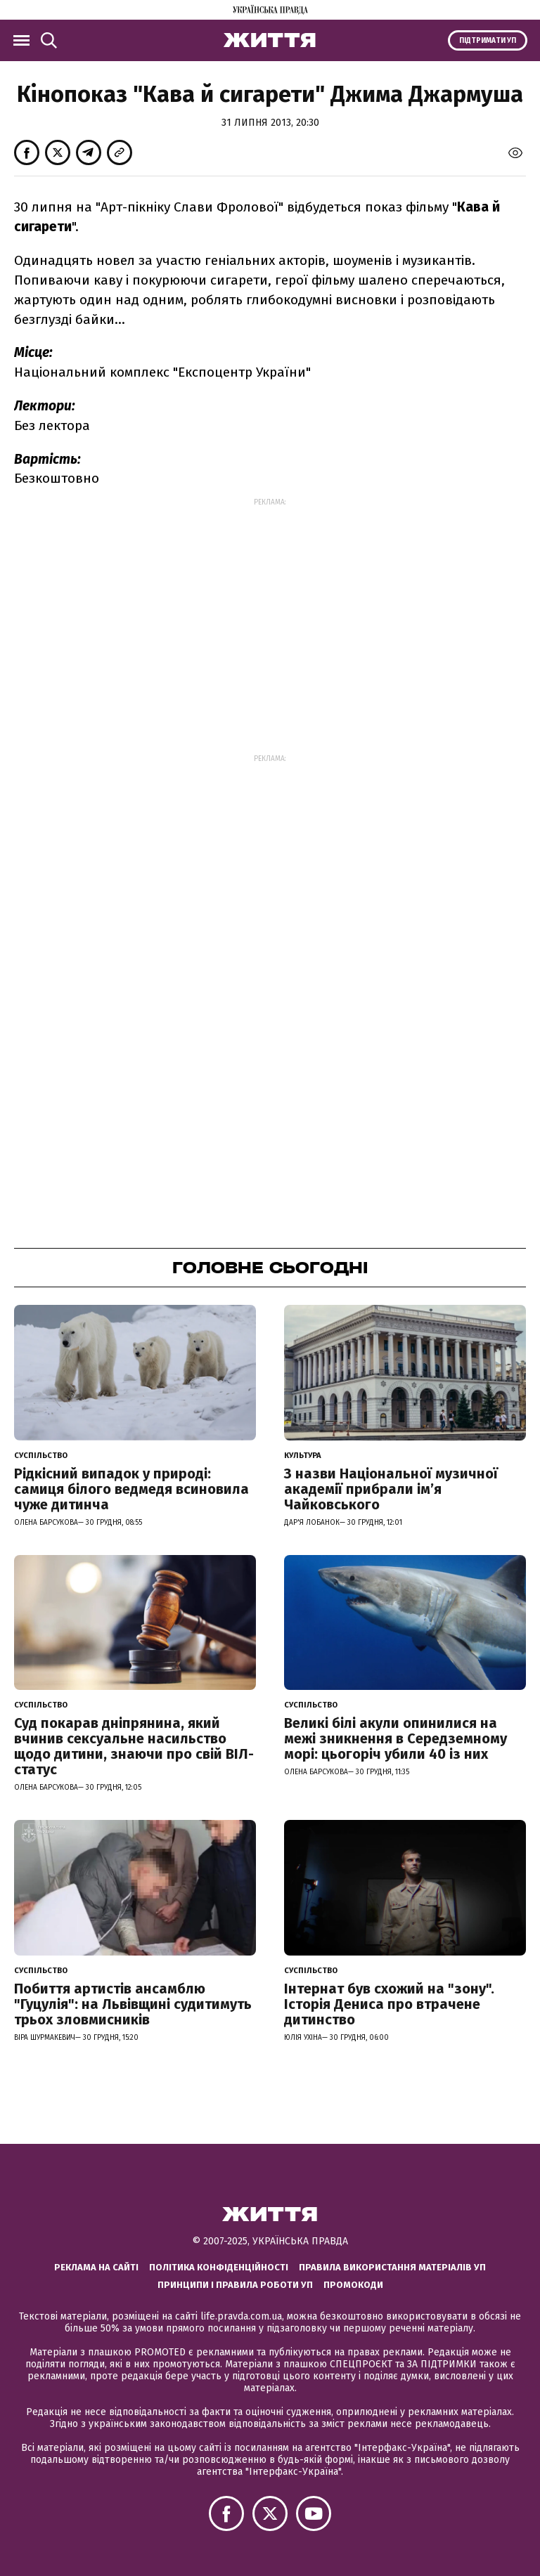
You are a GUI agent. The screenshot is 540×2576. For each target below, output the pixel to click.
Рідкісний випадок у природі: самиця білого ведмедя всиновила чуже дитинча (131, 1489)
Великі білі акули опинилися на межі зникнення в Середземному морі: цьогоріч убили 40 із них (395, 1738)
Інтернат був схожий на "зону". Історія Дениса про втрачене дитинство (389, 2004)
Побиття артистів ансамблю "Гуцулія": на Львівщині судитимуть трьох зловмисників (133, 2004)
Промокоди (353, 2284)
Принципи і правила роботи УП (235, 2284)
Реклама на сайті (96, 2267)
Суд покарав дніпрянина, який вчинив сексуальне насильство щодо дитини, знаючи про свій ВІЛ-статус (134, 1746)
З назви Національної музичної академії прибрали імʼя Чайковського (391, 1489)
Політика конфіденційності (218, 2267)
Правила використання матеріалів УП (392, 2267)
